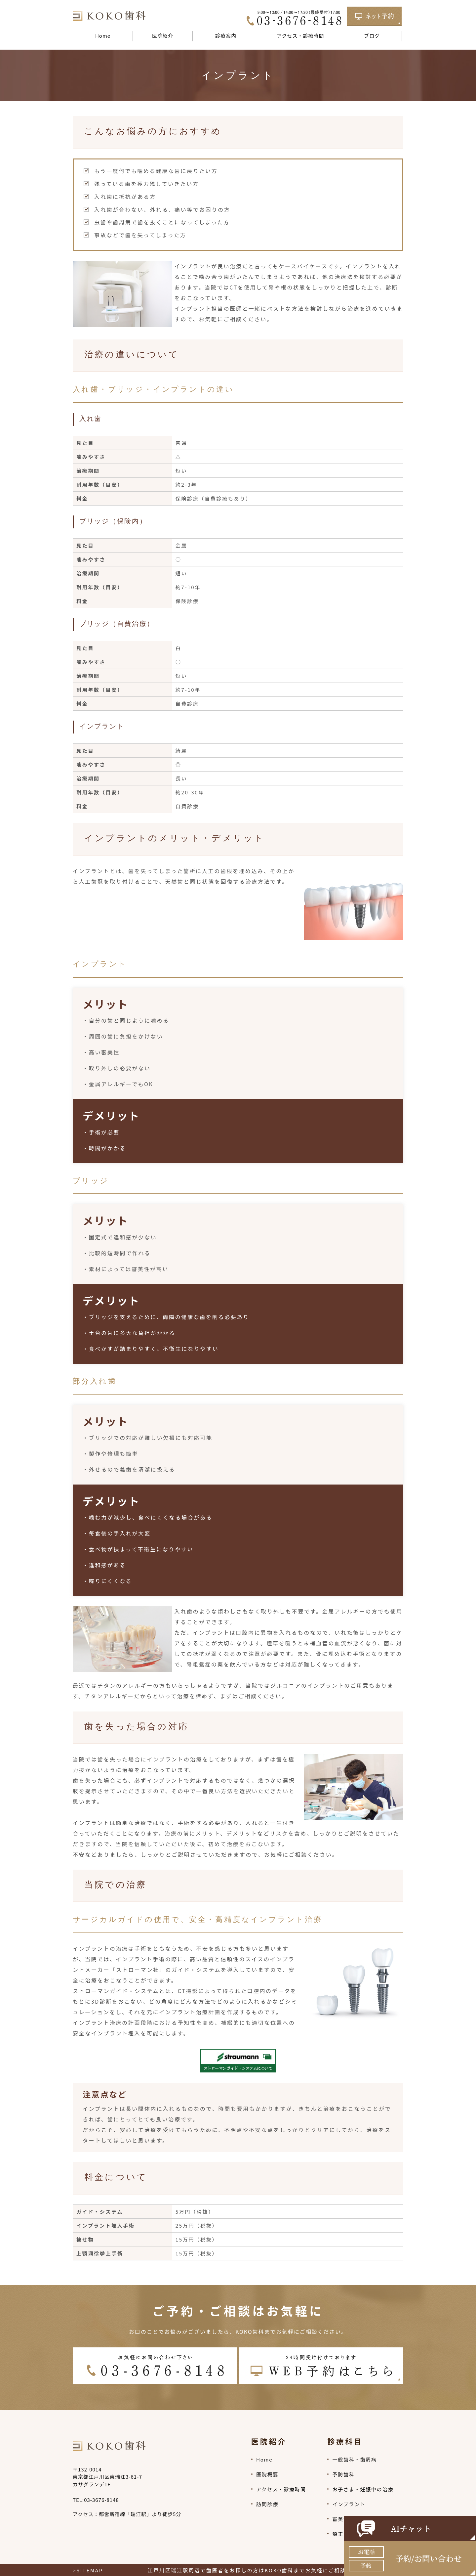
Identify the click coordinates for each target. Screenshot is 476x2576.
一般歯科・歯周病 (354, 2459)
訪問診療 (267, 2504)
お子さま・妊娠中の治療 (362, 2489)
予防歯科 (343, 2474)
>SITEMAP (88, 2570)
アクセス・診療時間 (300, 35)
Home (102, 35)
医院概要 (267, 2474)
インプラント (348, 2504)
